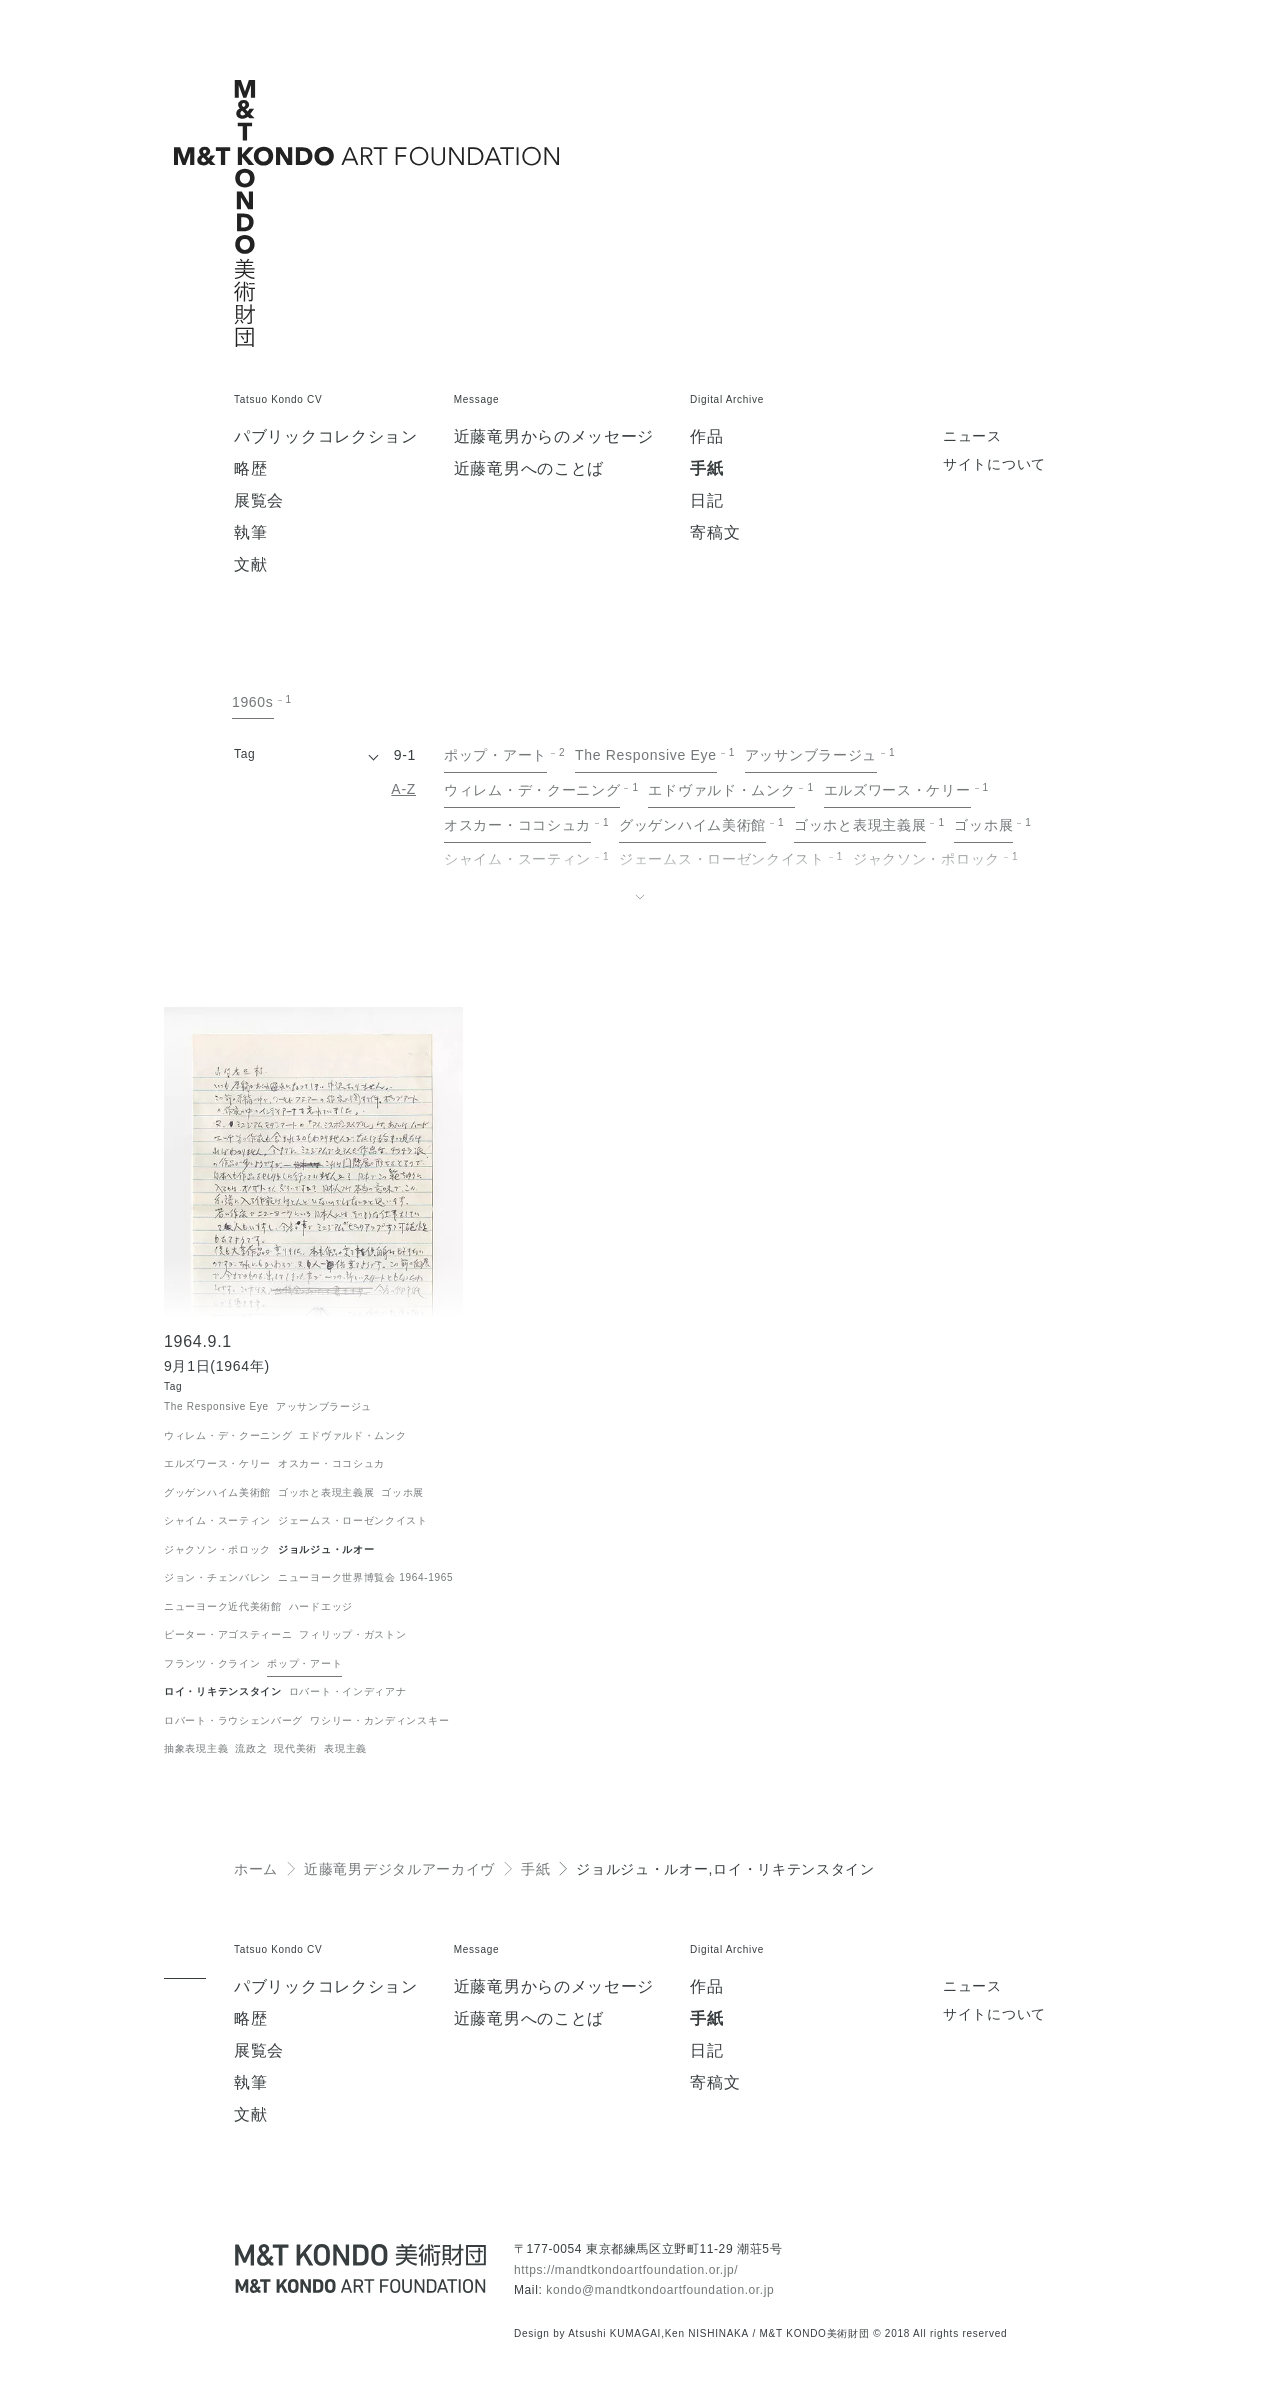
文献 (250, 565)
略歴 (250, 469)
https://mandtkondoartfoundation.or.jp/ (626, 2270)
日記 (706, 501)
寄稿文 (715, 533)
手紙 (706, 469)
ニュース (972, 436)
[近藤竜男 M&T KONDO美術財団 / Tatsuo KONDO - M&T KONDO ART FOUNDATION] (360, 2268)
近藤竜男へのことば (529, 469)
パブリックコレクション (326, 437)
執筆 (250, 533)
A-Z (403, 789)
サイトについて (994, 464)
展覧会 (259, 501)
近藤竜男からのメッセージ (554, 437)
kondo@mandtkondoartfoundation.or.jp (660, 2290)
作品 (706, 437)
